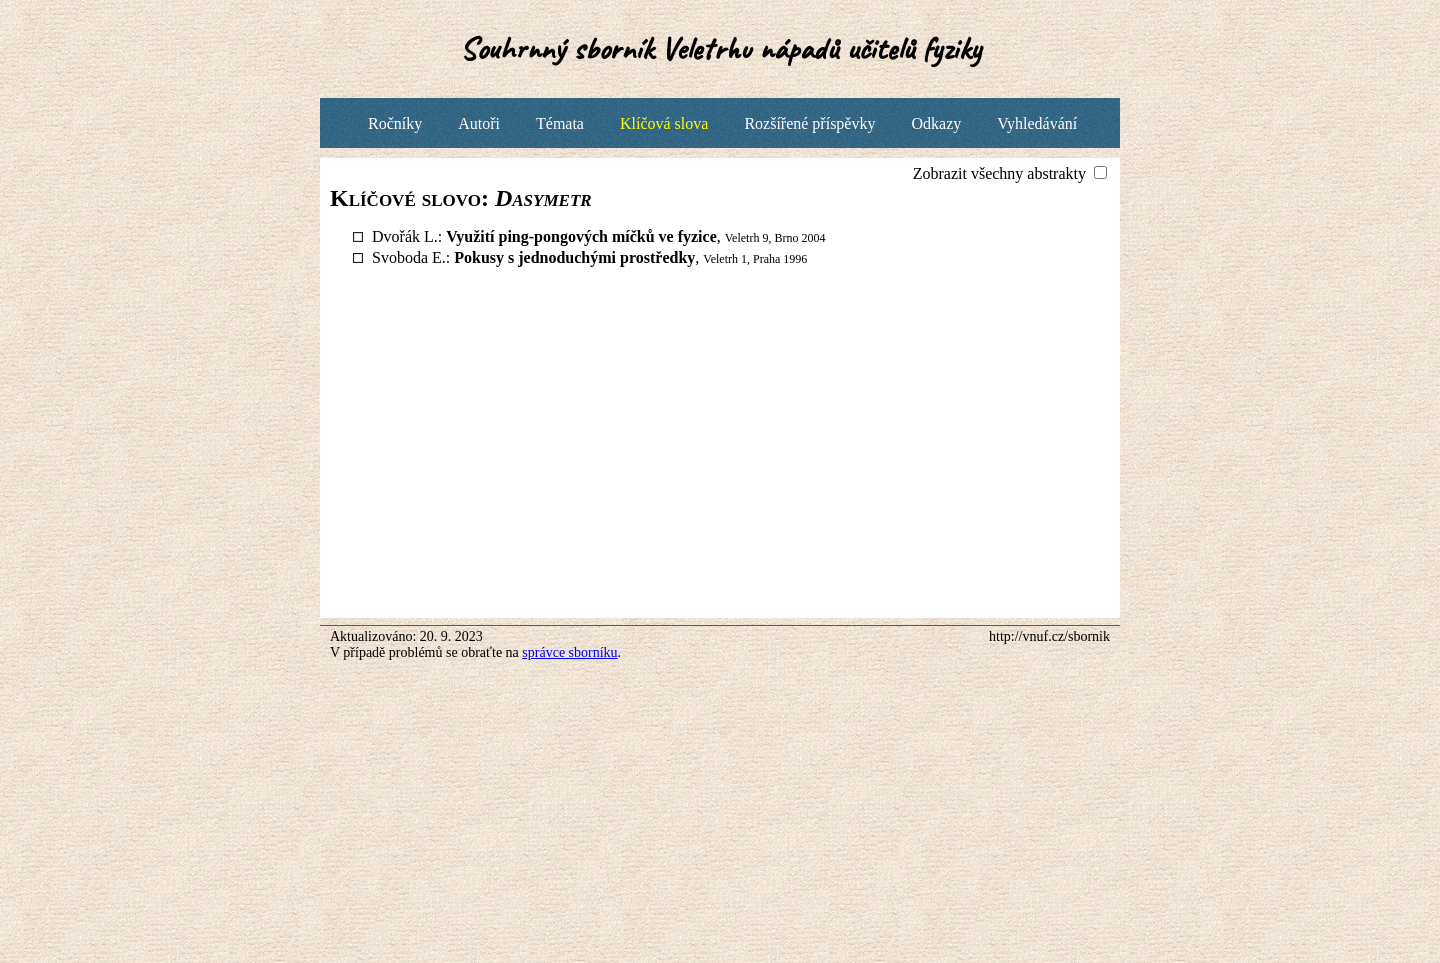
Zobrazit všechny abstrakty (1001, 173)
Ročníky (395, 123)
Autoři (479, 123)
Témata (560, 123)
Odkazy (936, 123)
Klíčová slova (664, 123)
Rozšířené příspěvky (809, 123)
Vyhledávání (1037, 123)
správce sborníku (569, 652)
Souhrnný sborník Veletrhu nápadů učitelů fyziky (720, 48)
